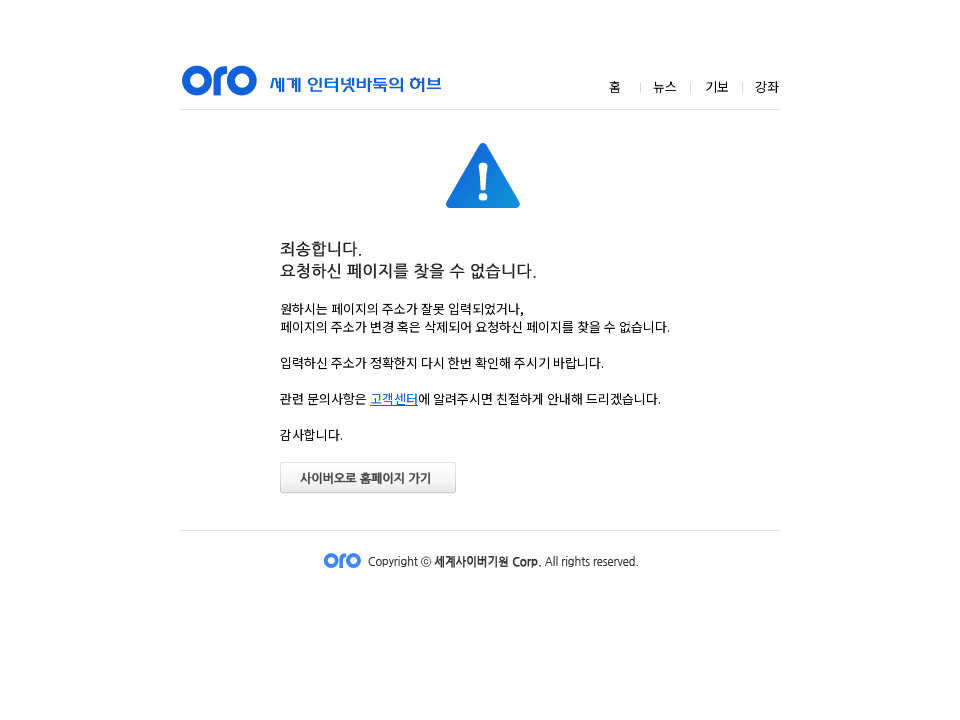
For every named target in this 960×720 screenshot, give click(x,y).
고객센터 (394, 398)
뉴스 (665, 86)
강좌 (767, 86)
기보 (717, 86)
